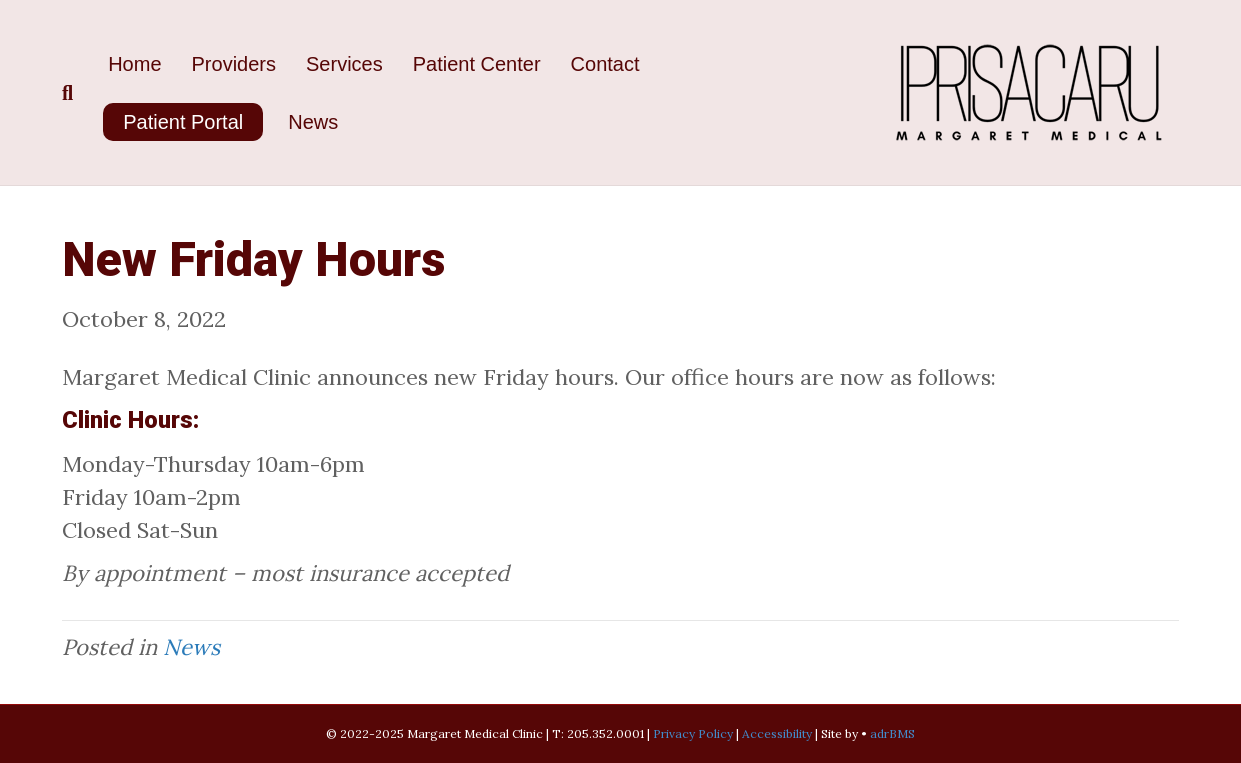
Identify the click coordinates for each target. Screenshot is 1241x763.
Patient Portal (183, 122)
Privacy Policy (693, 733)
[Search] (77, 93)
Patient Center (477, 64)
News (313, 122)
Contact (605, 64)
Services (344, 64)
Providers (234, 64)
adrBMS (892, 733)
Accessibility (778, 733)
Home (134, 64)
